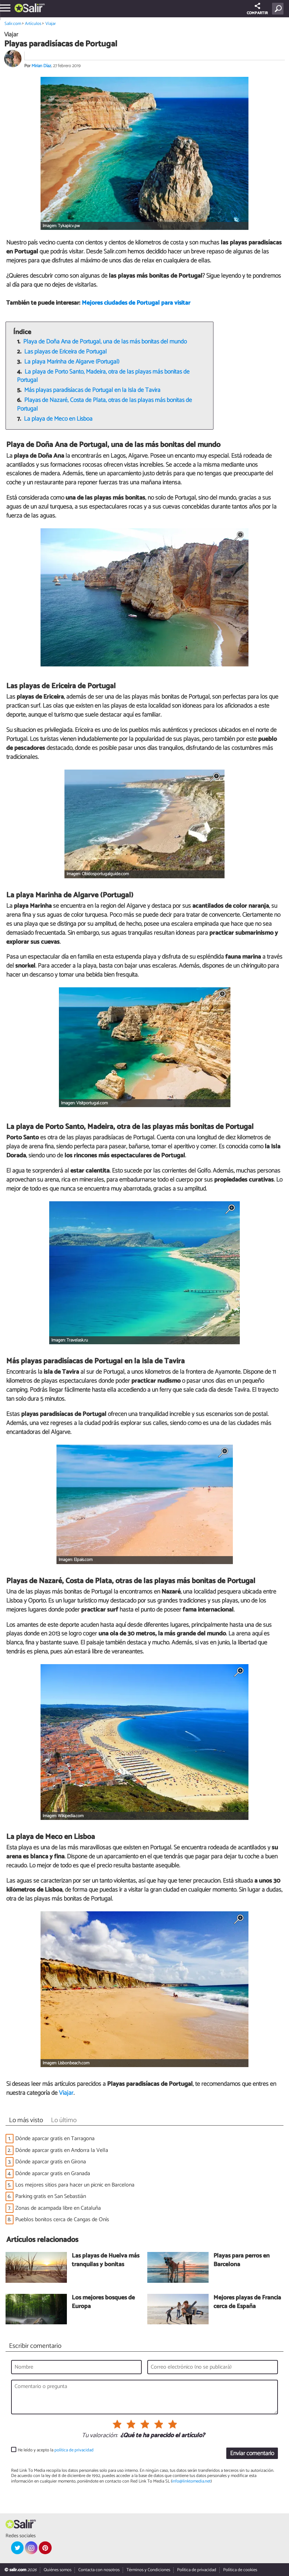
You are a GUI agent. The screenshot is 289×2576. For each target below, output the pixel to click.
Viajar (50, 23)
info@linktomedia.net (191, 2481)
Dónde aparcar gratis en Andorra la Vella (61, 2150)
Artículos (33, 23)
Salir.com (13, 23)
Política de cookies (240, 2570)
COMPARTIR (257, 9)
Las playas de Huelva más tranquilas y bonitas (105, 2260)
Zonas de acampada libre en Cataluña (58, 2208)
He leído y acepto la (56, 2450)
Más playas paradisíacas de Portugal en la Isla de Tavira (92, 390)
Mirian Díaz (41, 66)
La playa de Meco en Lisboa (58, 419)
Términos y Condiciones (148, 2570)
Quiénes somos (57, 2570)
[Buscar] (279, 9)
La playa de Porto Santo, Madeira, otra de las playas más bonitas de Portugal (103, 376)
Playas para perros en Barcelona (241, 2260)
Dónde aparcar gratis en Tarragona (55, 2138)
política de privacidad (74, 2450)
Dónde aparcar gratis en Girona (50, 2161)
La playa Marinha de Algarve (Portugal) (71, 362)
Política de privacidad (196, 2570)
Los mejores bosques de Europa (103, 2302)
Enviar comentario (252, 2454)
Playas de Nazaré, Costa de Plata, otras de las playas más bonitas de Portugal (104, 404)
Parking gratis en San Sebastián (50, 2196)
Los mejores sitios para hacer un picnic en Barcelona (74, 2185)
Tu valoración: (99, 2436)
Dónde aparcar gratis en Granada (52, 2173)
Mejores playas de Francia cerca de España (247, 2302)
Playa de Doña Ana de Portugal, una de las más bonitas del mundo (105, 342)
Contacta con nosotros (99, 2570)
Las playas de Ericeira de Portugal (65, 352)
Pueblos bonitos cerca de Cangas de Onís (62, 2219)
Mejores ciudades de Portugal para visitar (136, 303)
